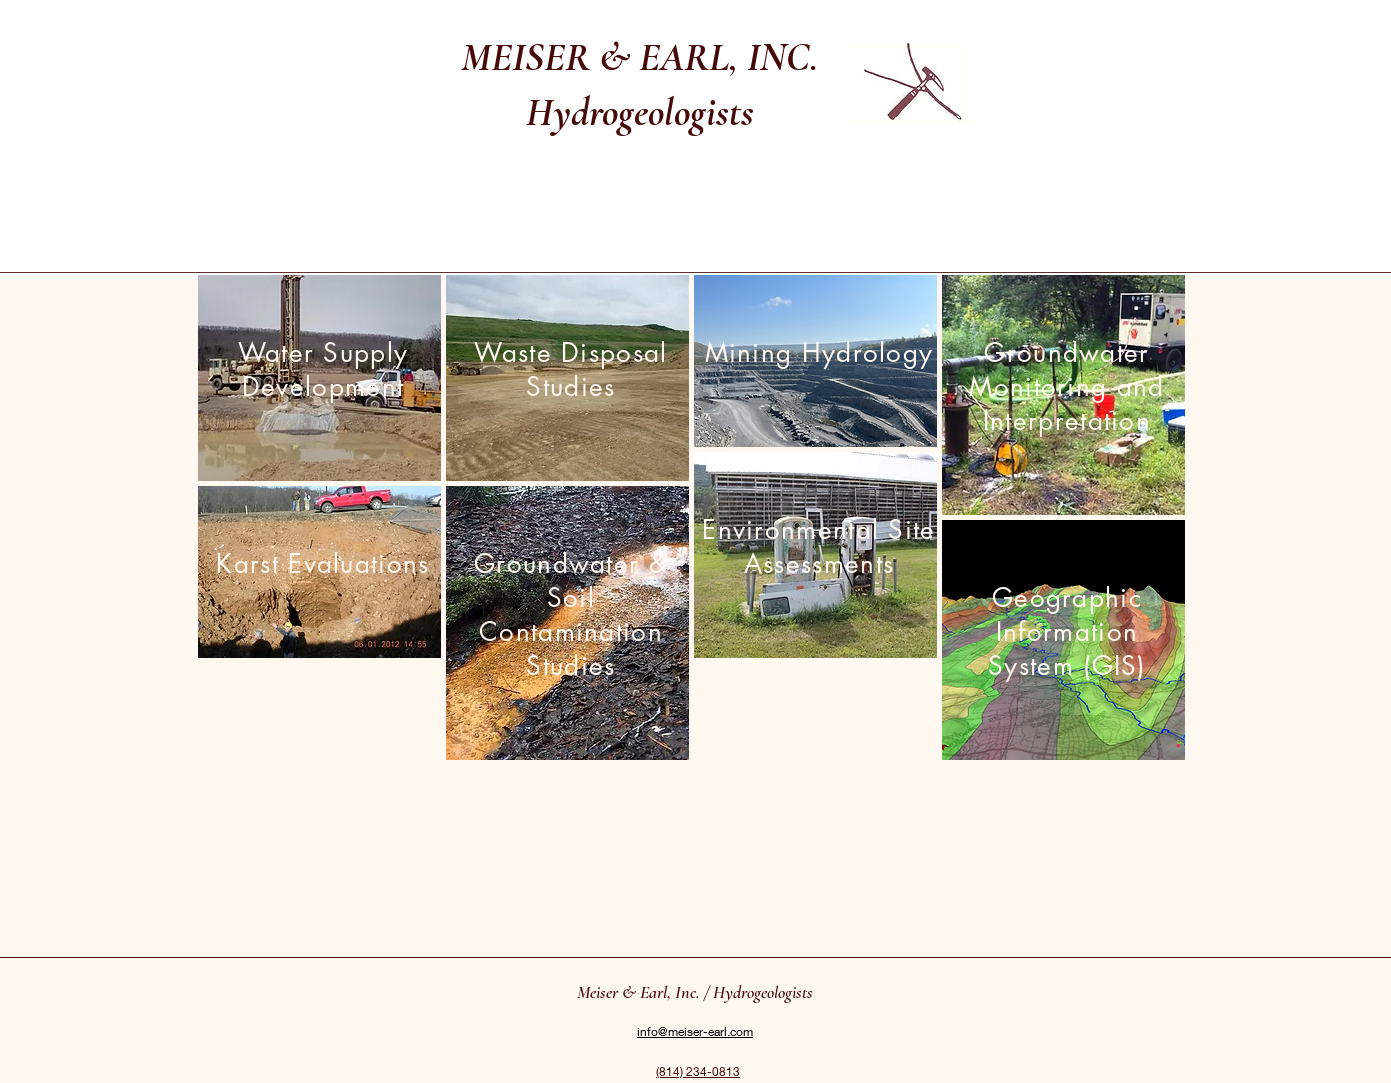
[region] (319, 378)
